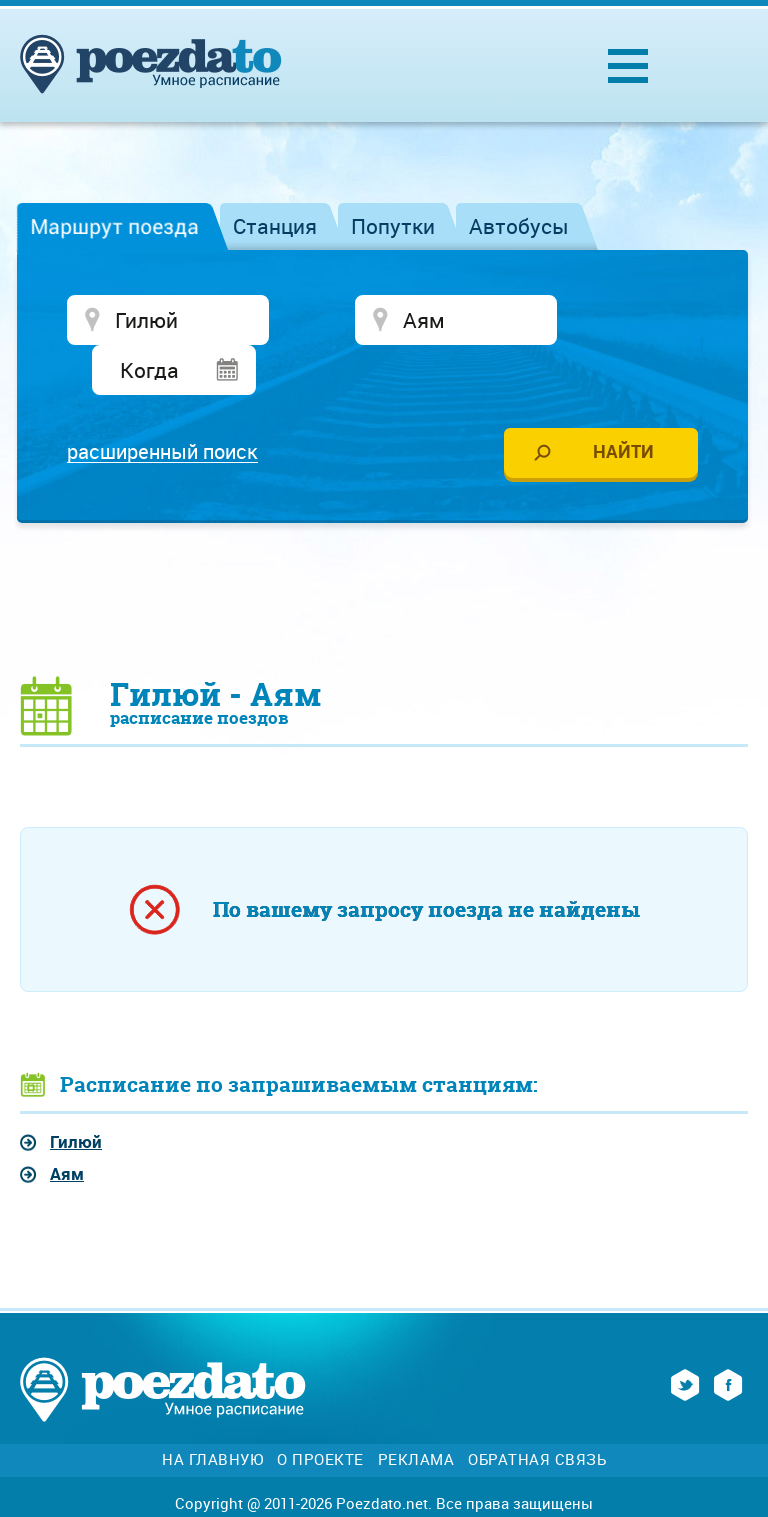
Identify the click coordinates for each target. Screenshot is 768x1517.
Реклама (416, 1412)
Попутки (393, 226)
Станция (275, 226)
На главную (212, 1412)
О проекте (320, 1412)
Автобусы (519, 226)
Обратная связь (537, 1412)
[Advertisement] (384, 551)
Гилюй (76, 1094)
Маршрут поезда (114, 226)
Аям (67, 1126)
